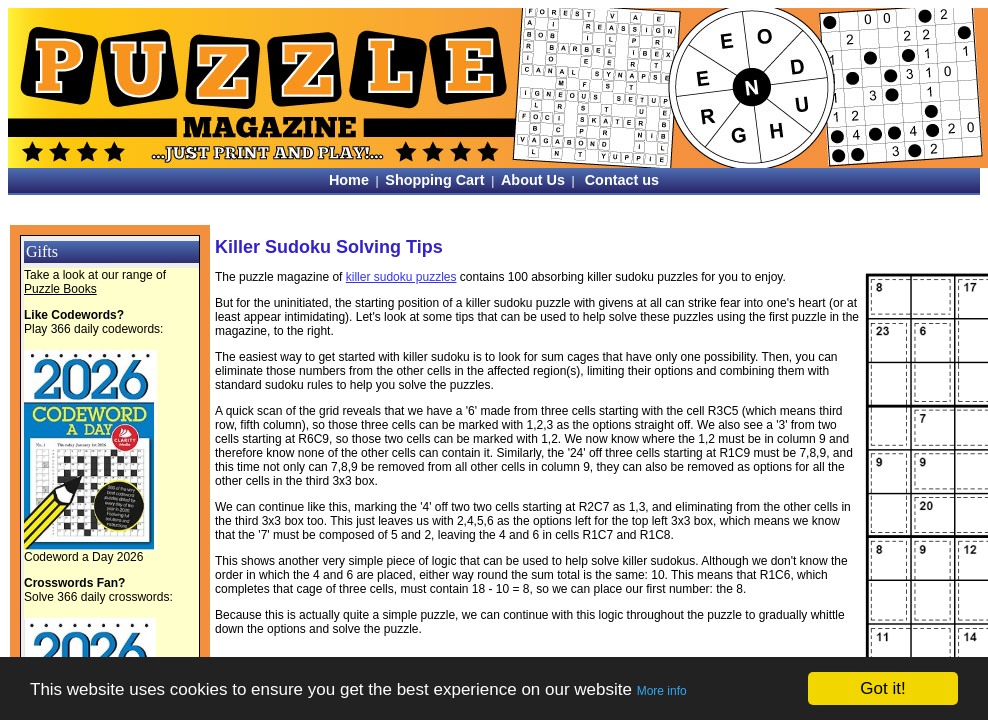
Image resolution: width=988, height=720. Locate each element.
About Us (533, 180)
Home (349, 180)
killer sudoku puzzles (401, 277)
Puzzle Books (60, 289)
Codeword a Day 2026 (83, 557)
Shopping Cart (434, 180)
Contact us (622, 180)
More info (662, 691)
